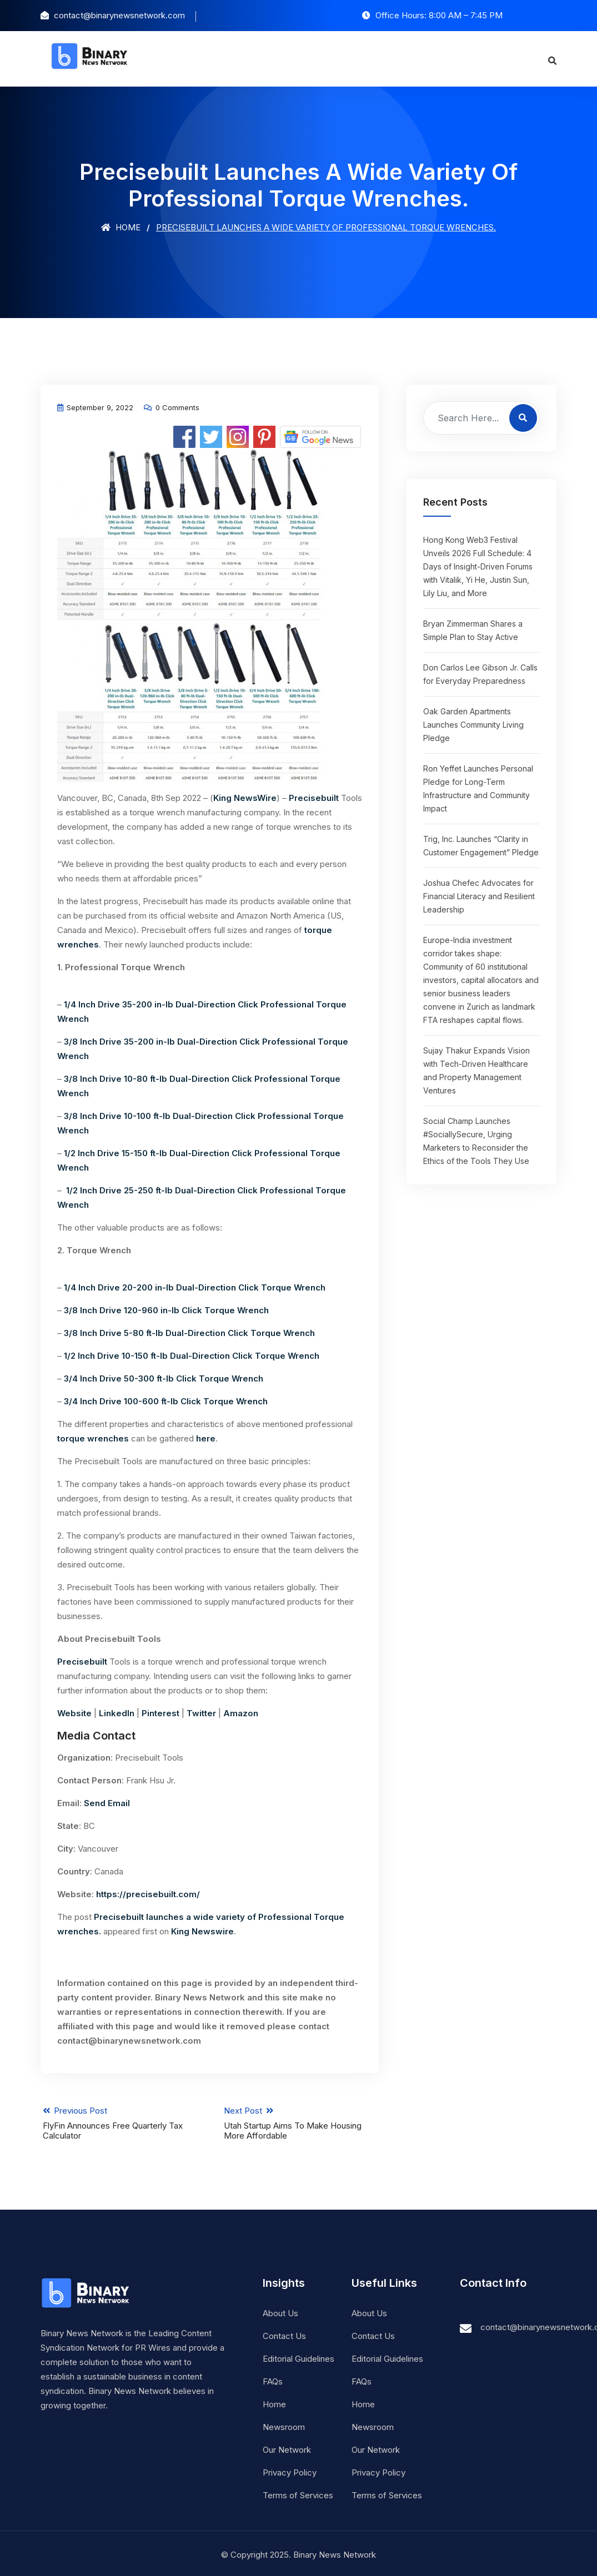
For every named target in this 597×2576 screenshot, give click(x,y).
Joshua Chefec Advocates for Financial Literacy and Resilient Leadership (479, 896)
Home (121, 227)
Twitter (201, 1713)
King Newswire (202, 1931)
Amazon (240, 1713)
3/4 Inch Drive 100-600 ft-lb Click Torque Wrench (166, 1401)
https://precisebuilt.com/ (148, 1894)
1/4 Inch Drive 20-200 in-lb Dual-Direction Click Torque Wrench (194, 1287)
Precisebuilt (314, 798)
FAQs (273, 2378)
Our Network (287, 2447)
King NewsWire (245, 798)
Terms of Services (298, 2492)
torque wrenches (93, 1438)
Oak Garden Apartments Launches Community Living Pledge (473, 725)
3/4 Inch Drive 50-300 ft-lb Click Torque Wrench (163, 1378)
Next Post (303, 2120)
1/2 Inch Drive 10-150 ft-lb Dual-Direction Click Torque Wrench (191, 1355)
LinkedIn (116, 1713)
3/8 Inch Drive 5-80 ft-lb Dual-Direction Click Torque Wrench (189, 1333)
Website (74, 1713)
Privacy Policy (290, 2469)
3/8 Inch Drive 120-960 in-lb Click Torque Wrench (166, 1310)
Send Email (107, 1803)
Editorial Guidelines (298, 2356)
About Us (280, 2310)
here (205, 1438)
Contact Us (284, 2333)
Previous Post (117, 2120)
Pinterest (160, 1713)
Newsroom (284, 2424)
